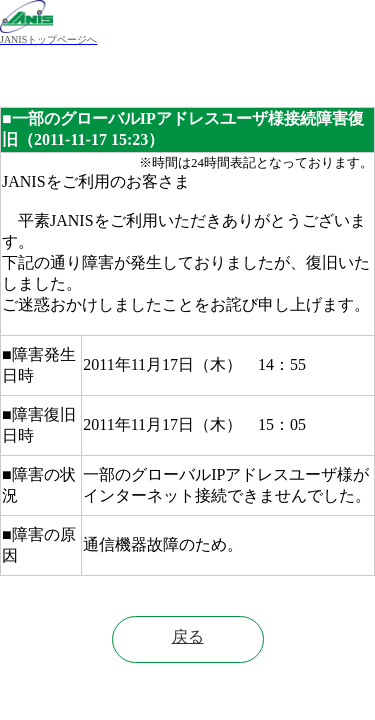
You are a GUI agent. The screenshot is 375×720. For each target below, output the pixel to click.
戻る (188, 636)
